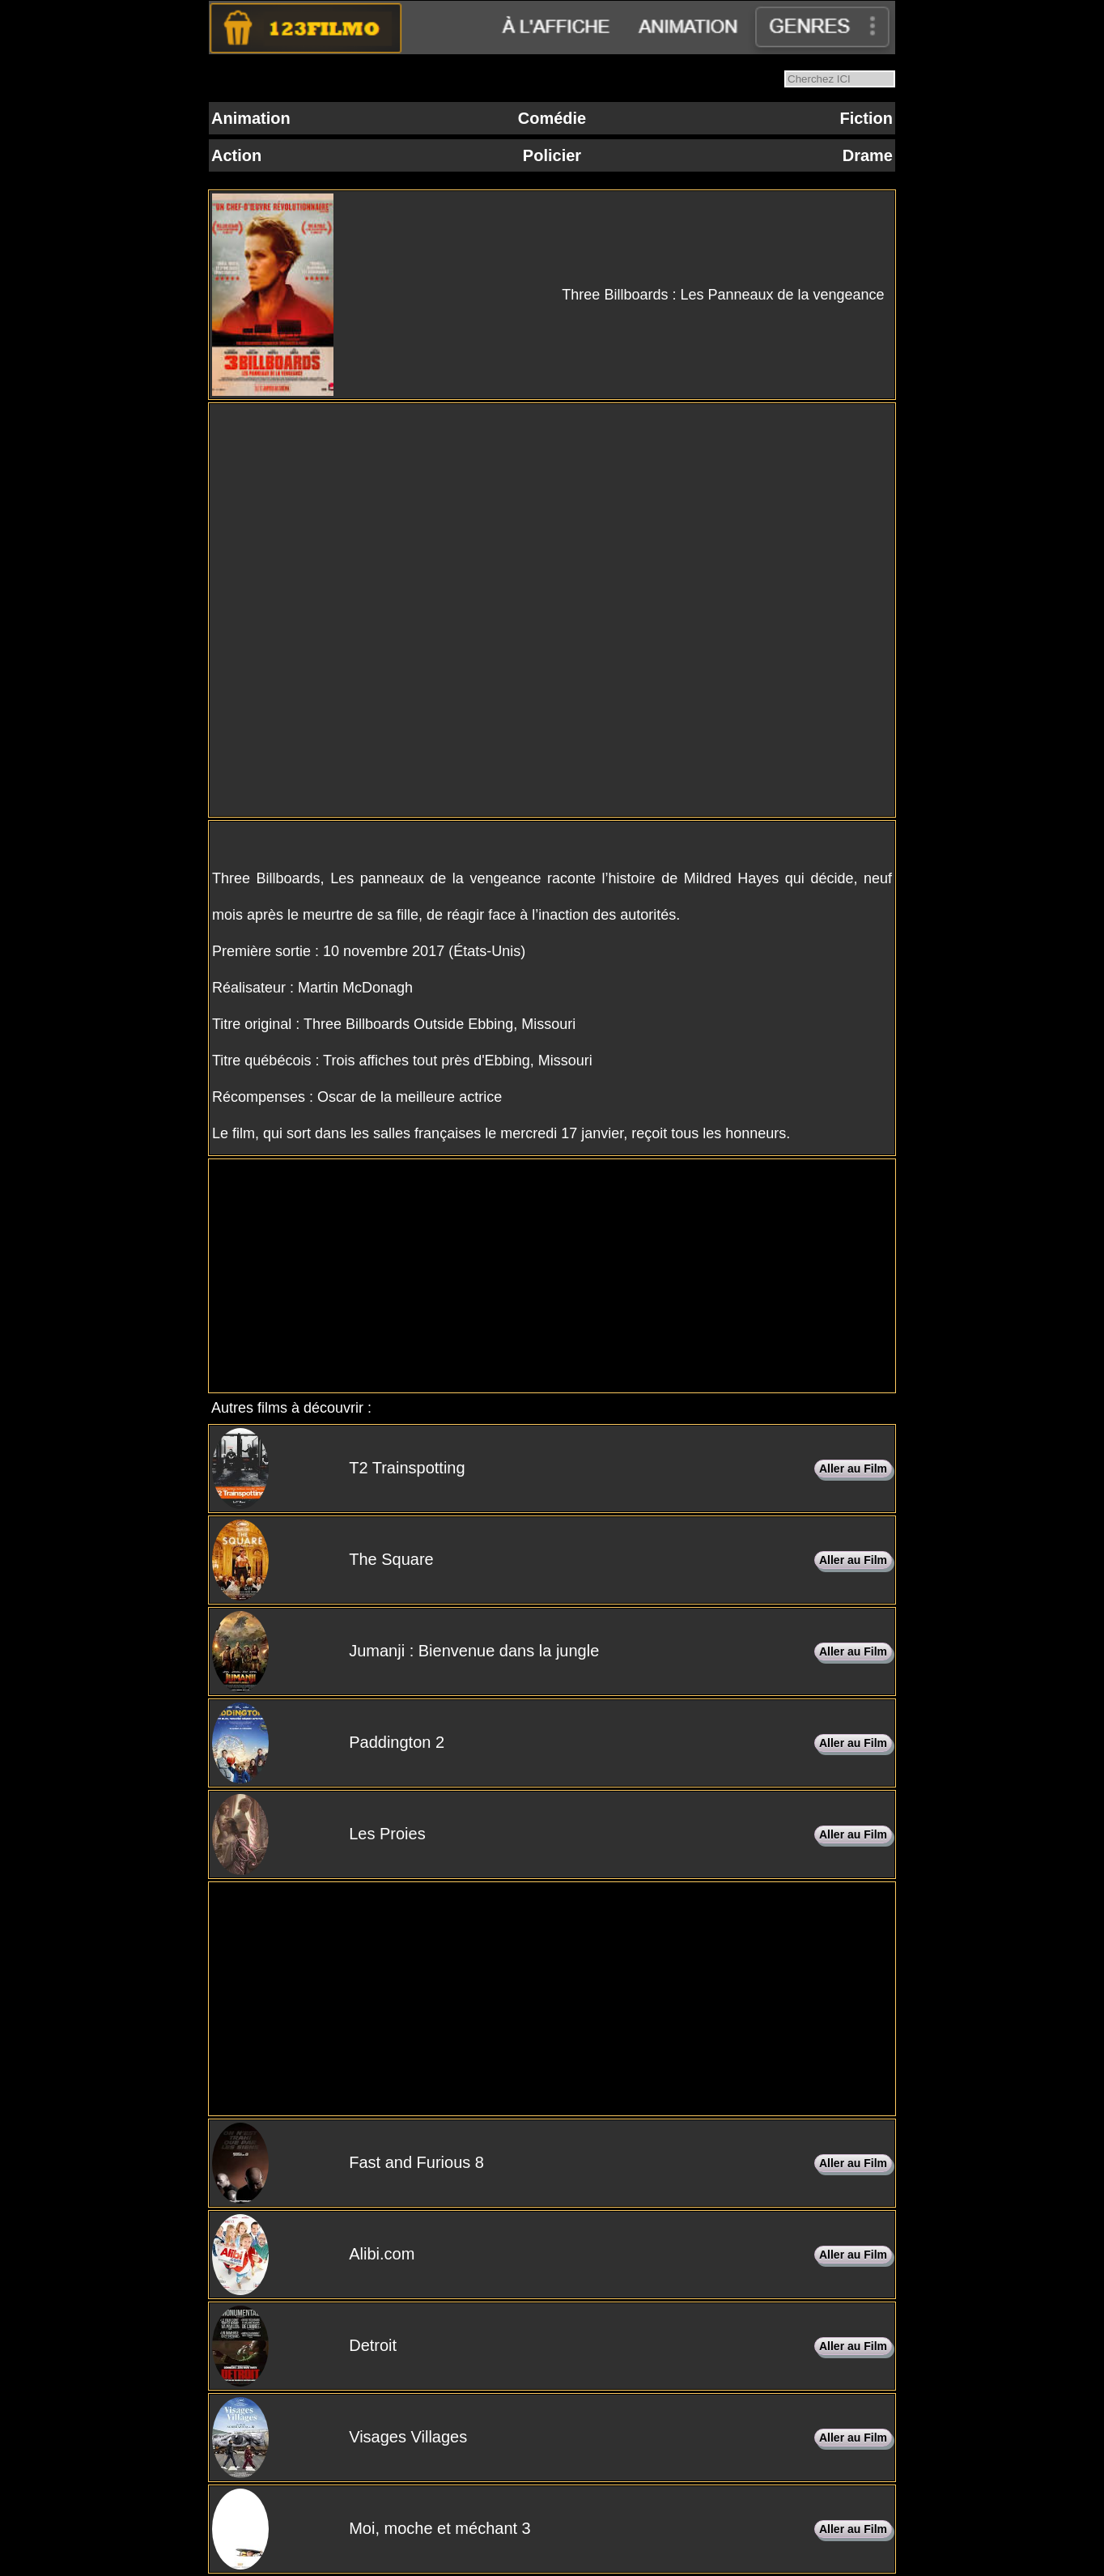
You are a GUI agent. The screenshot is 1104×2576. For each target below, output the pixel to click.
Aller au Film (853, 1468)
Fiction (866, 118)
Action (236, 155)
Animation (251, 118)
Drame (868, 155)
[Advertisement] (552, 1276)
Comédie (552, 118)
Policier (552, 155)
